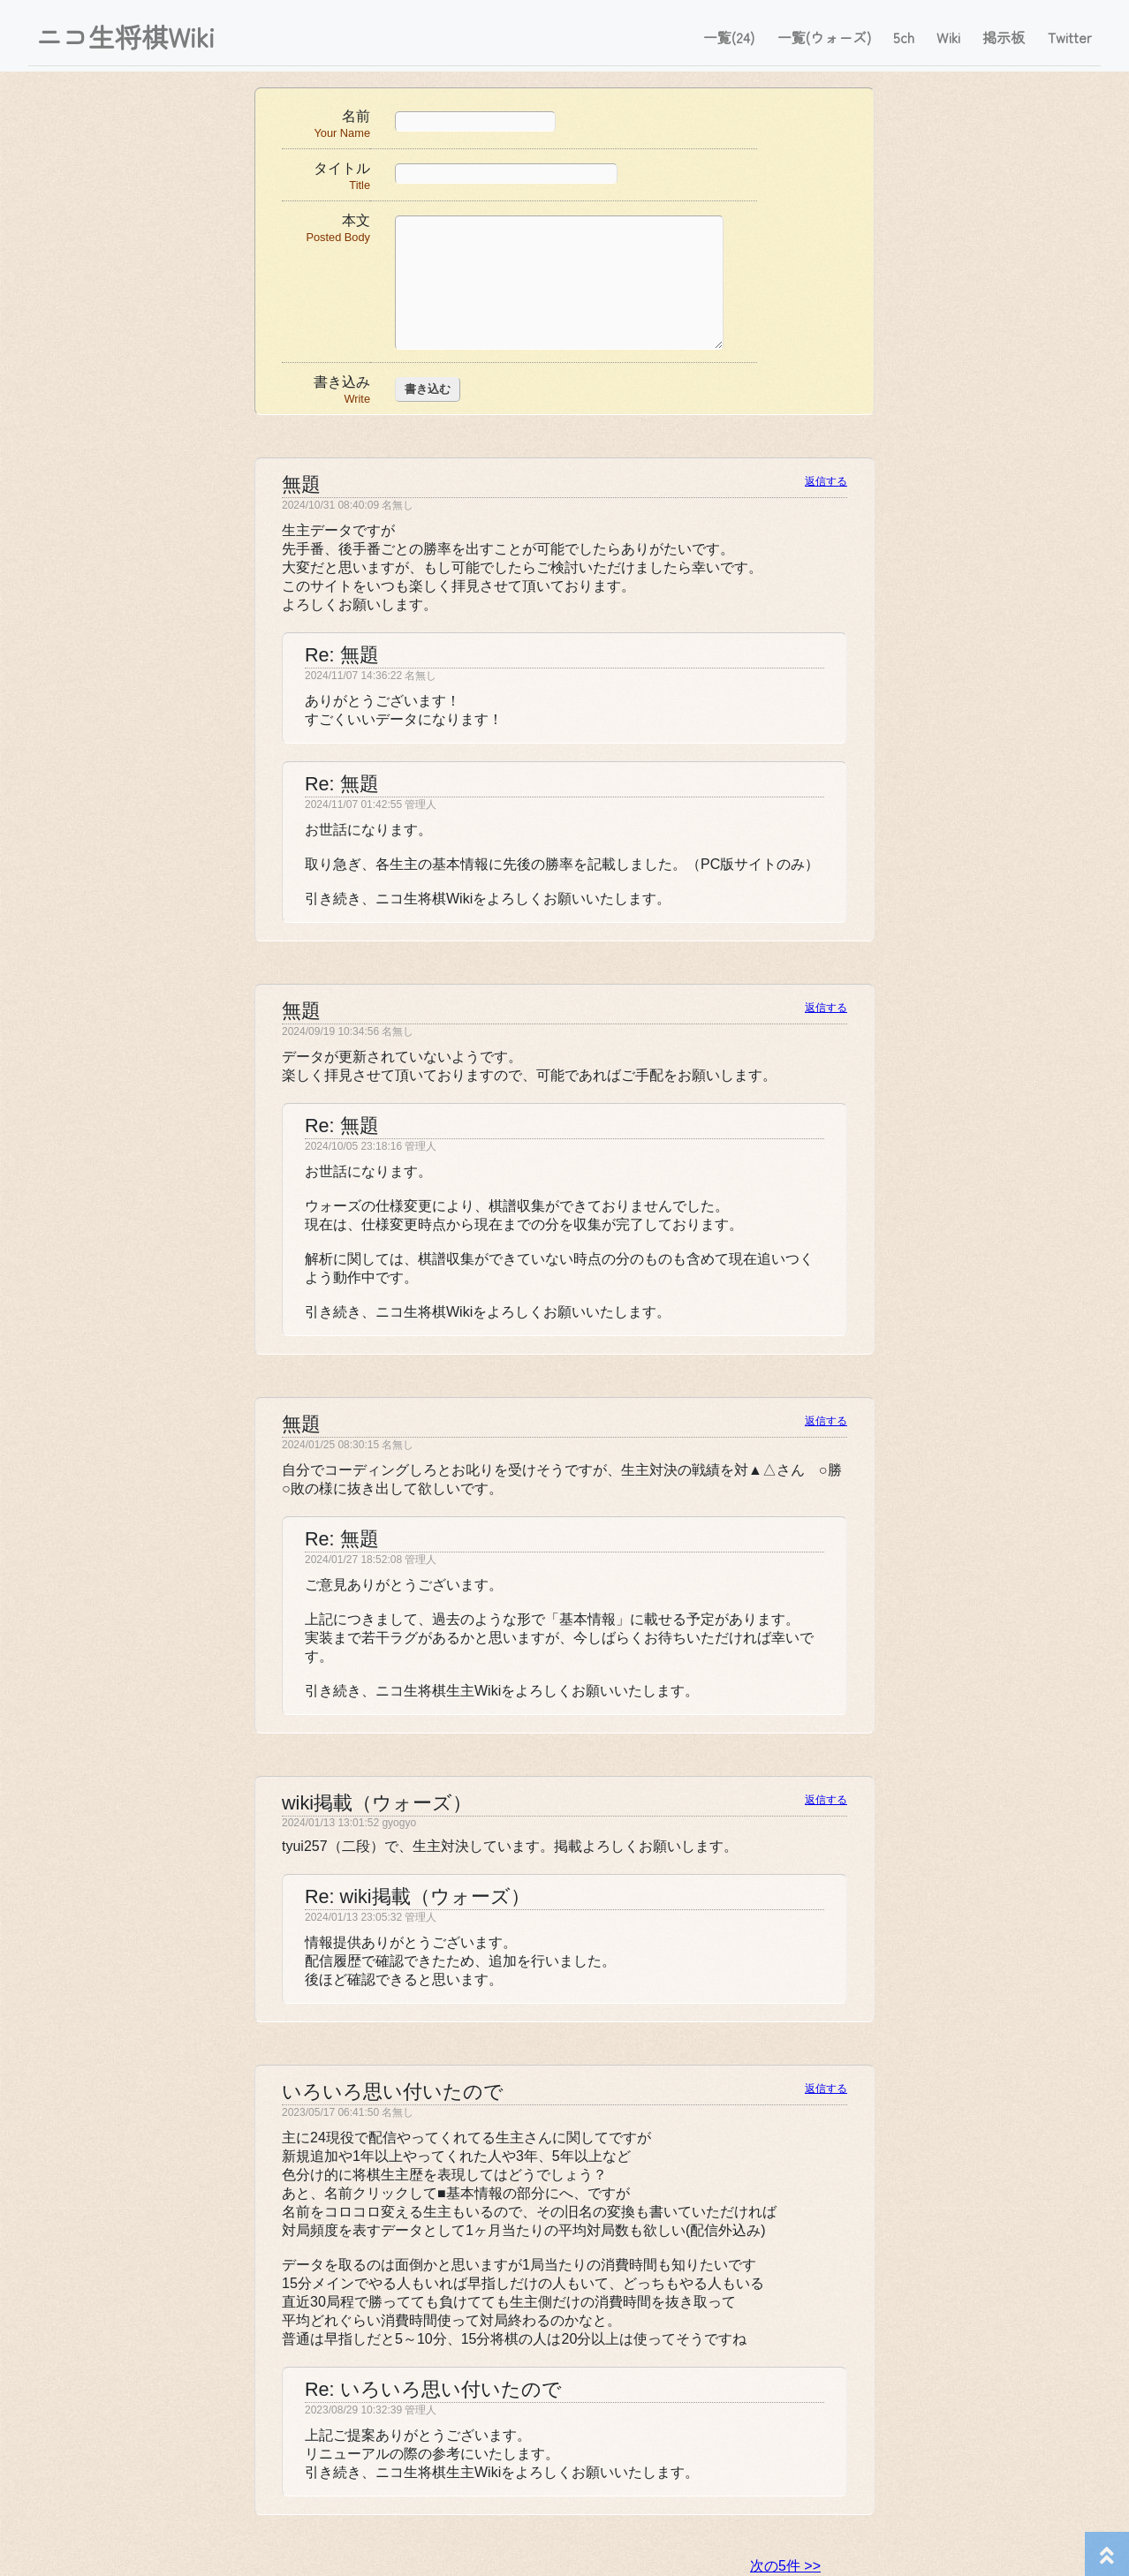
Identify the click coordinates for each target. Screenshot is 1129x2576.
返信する (826, 481)
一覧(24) (728, 37)
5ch (903, 37)
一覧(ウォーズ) (824, 37)
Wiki (948, 37)
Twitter (1070, 37)
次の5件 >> (785, 2565)
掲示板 (1003, 37)
